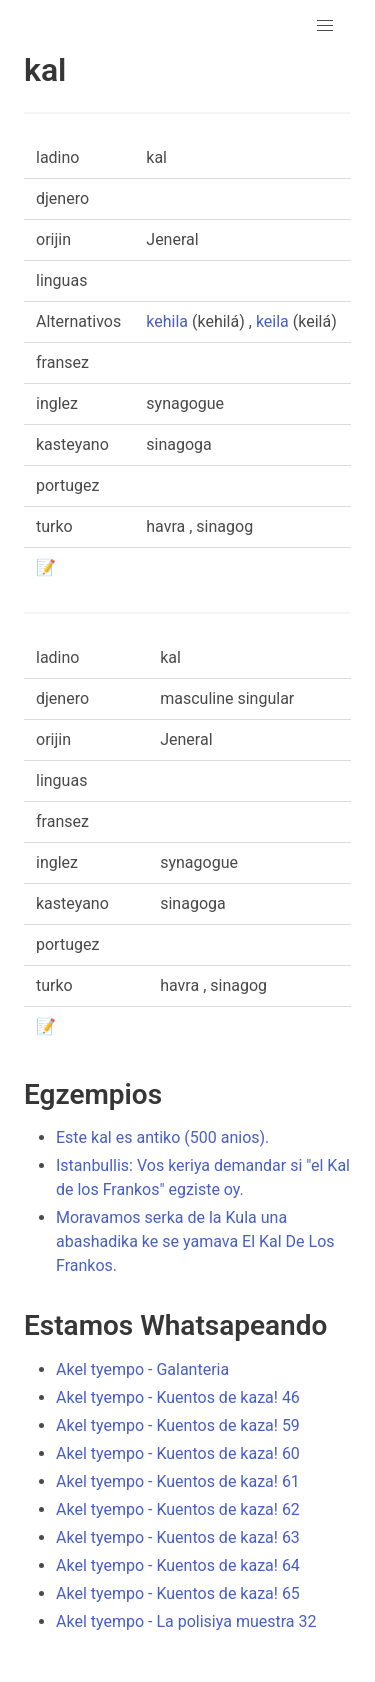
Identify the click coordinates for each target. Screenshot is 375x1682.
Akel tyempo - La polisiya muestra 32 (186, 1621)
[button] (325, 26)
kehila (167, 321)
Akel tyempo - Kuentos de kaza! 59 (178, 1425)
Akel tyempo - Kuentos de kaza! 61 (178, 1481)
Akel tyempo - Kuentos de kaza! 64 (178, 1565)
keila (272, 321)
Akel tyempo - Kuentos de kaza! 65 (178, 1593)
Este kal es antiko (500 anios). (162, 1137)
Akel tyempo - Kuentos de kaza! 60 (178, 1453)
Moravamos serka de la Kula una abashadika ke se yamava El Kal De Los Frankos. (195, 1241)
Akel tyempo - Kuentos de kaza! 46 (178, 1397)
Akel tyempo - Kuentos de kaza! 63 (178, 1537)
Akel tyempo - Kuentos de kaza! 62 (178, 1509)
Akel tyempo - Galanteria (142, 1369)
